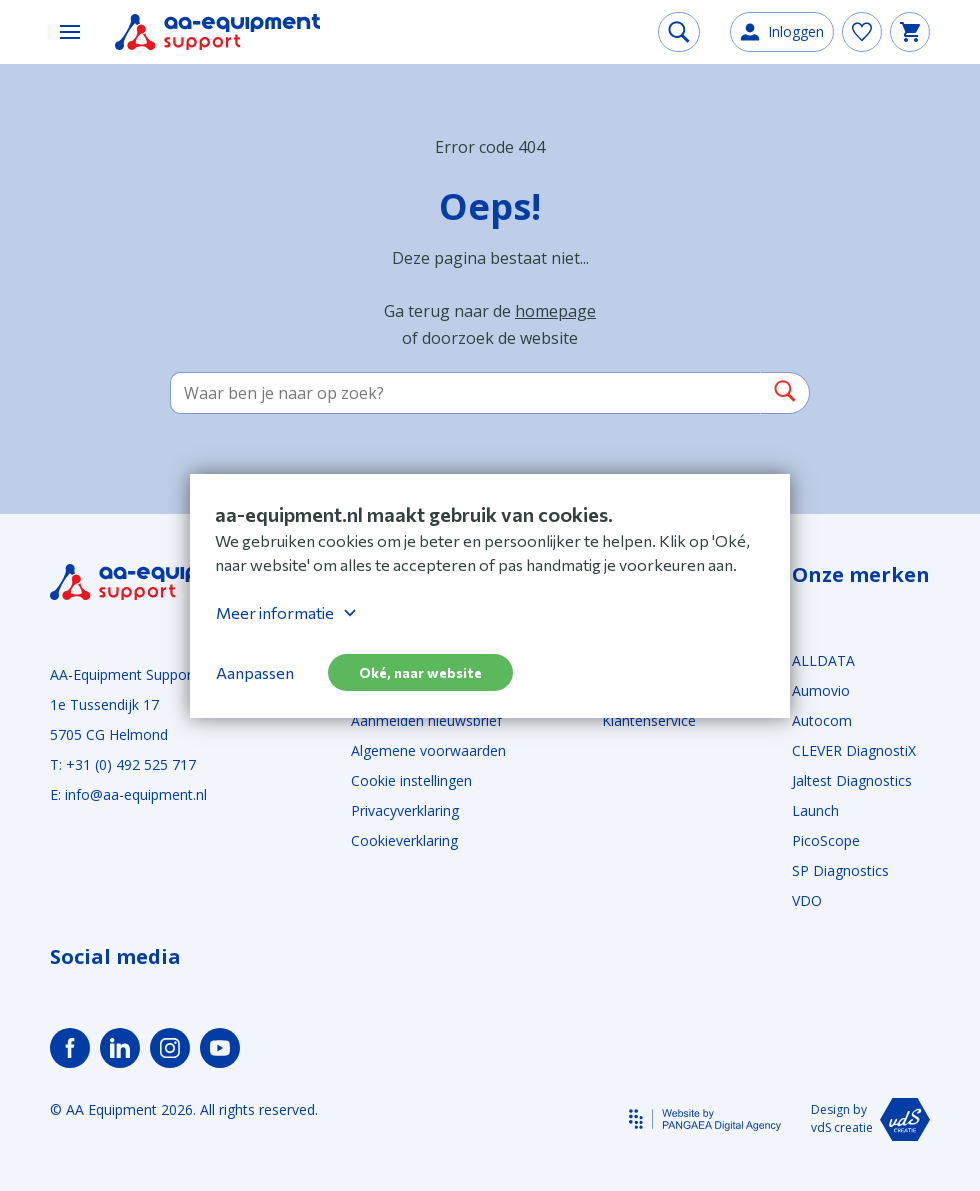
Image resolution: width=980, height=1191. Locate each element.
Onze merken (861, 575)
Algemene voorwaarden (428, 750)
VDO (807, 900)
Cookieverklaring (404, 840)
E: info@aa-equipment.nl (128, 794)
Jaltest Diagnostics (852, 780)
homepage (555, 311)
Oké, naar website (420, 672)
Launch (815, 810)
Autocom (822, 720)
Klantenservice (649, 720)
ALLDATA (823, 660)
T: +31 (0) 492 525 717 (123, 764)
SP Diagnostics (840, 870)
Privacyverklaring (405, 810)
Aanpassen (255, 672)
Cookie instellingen (411, 780)
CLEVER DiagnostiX (854, 750)
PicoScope (826, 840)
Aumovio (821, 690)
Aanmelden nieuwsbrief (426, 720)
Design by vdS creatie (870, 1119)
